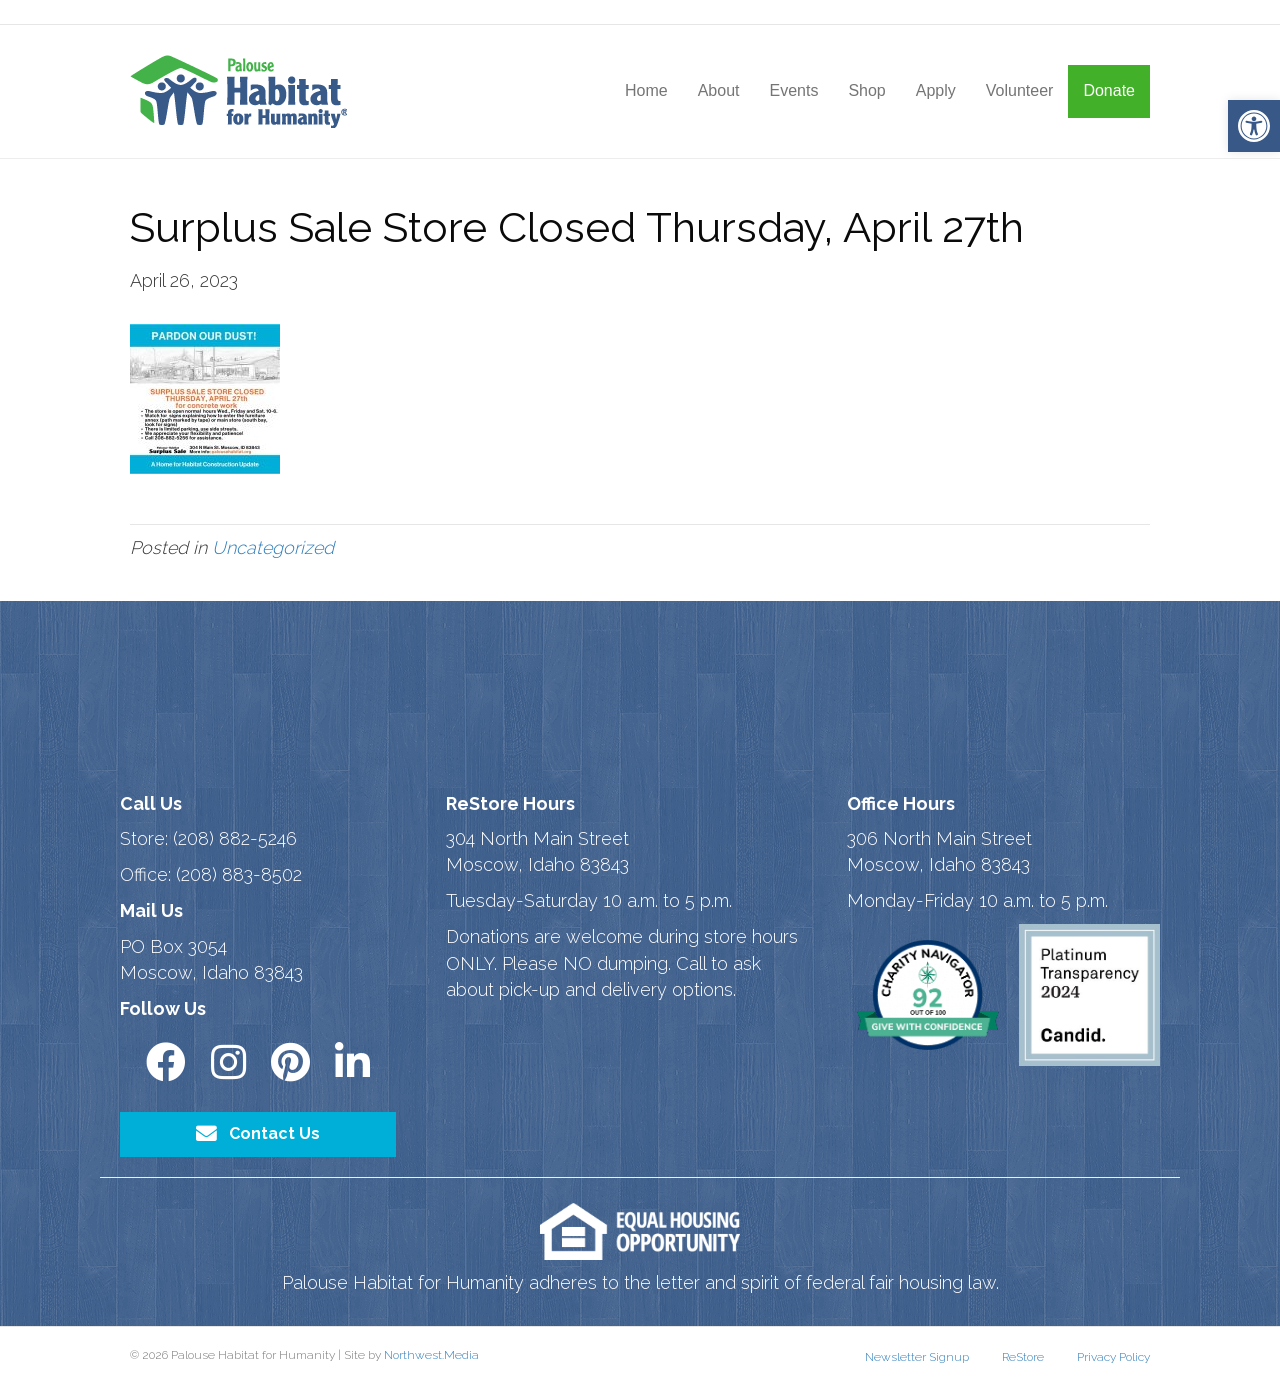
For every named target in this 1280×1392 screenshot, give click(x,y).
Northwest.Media (431, 1355)
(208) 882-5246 (235, 838)
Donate (1109, 90)
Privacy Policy (1113, 1357)
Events (793, 90)
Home (646, 90)
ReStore (1023, 1357)
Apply (936, 90)
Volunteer (1020, 90)
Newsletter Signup (917, 1357)
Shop (866, 90)
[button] (1254, 126)
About (719, 90)
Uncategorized (273, 547)
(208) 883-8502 (239, 874)
